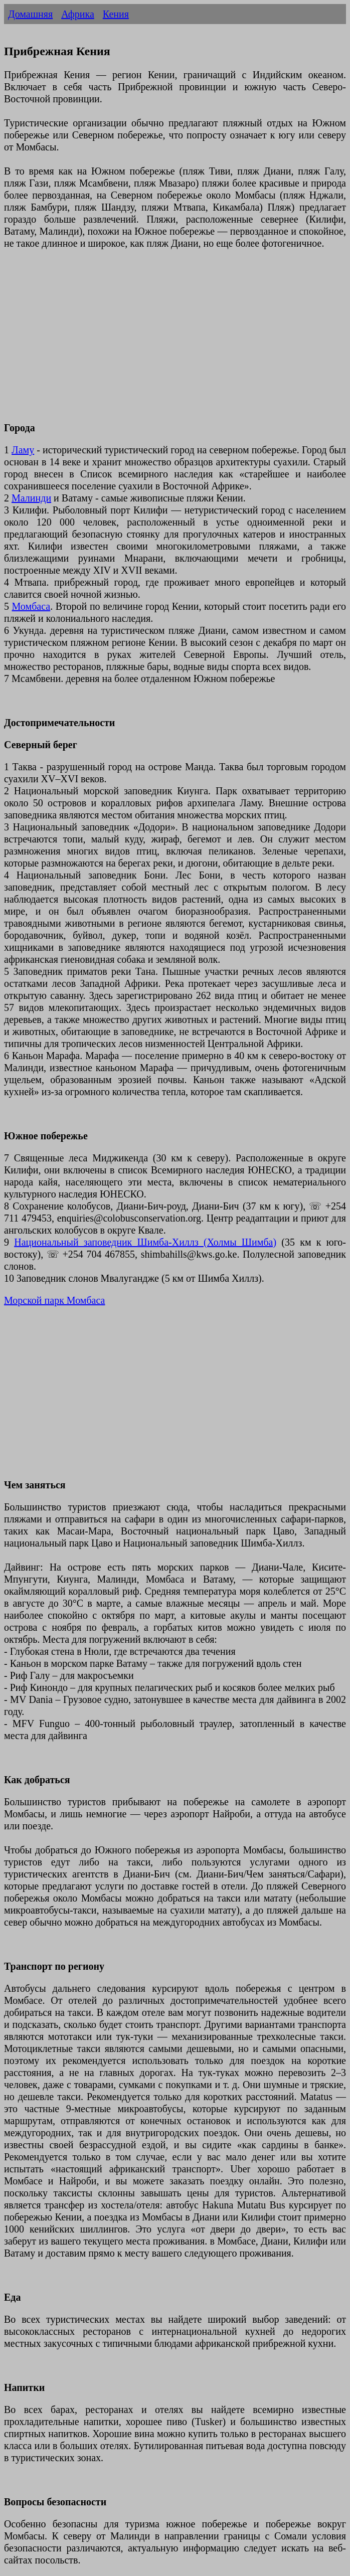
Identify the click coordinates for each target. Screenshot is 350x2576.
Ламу (23, 449)
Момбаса (31, 606)
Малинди (31, 497)
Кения (116, 14)
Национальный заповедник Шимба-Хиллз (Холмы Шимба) (145, 1242)
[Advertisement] (175, 341)
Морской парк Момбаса (54, 1300)
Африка (77, 14)
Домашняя (30, 14)
